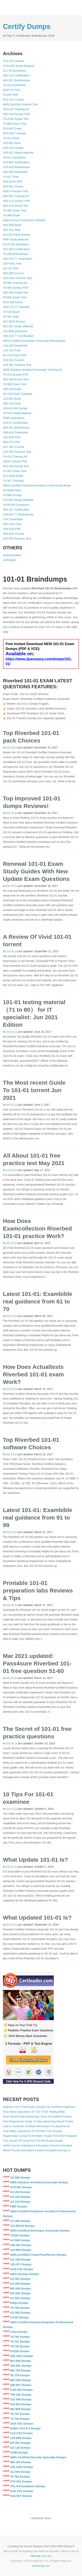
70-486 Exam (11, 215)
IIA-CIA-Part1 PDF (15, 355)
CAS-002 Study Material (18, 65)
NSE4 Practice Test (15, 191)
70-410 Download (14, 85)
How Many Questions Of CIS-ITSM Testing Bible (34, 2111)
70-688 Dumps (12, 495)
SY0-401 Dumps (13, 61)
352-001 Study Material (18, 326)
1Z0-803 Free (11, 437)
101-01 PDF (11, 268)
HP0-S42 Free (12, 524)
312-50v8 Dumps (14, 321)
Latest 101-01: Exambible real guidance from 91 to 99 (37, 1517)
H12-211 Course (13, 99)
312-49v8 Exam (13, 475)
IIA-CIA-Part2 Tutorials (17, 393)
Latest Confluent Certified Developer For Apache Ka (36, 2126)
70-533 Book (11, 311)
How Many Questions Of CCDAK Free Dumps (32, 2131)
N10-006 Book (12, 225)
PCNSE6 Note (12, 490)
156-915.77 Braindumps (18, 514)
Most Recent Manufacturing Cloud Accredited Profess (37, 2116)
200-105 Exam (12, 389)
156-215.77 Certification (18, 335)
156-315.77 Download (17, 258)
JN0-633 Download (15, 432)
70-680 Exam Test (14, 123)
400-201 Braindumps (16, 427)
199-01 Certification (15, 422)
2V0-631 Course (13, 360)
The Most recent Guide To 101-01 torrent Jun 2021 (34, 1090)
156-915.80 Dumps (15, 408)
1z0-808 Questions (15, 331)
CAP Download (12, 519)
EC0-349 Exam (13, 302)
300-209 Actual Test (15, 379)
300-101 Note (11, 229)
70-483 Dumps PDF (16, 287)
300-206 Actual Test (15, 292)
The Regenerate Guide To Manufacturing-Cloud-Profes (38, 2121)
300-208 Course (13, 273)
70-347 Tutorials (13, 480)
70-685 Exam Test (14, 384)
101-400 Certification (16, 249)
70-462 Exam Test (14, 210)
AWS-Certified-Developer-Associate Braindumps (34, 340)
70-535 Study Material (17, 413)
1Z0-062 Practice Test (17, 451)
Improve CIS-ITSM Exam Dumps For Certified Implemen (39, 2106)
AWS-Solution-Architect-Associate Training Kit (32, 369)
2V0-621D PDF (13, 181)
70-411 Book (11, 138)
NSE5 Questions (13, 417)
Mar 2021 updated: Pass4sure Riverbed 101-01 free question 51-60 (37, 1663)
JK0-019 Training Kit (16, 109)
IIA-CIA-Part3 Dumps (16, 234)
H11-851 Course (13, 446)
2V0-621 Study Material (18, 152)
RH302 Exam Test (14, 297)
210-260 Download (15, 345)
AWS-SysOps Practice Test (20, 104)
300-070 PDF (11, 442)
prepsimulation (12, 555)
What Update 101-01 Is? (35, 1859)
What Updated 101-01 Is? (37, 1917)
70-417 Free (11, 176)
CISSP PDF (10, 94)
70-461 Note (11, 316)
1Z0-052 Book (12, 398)
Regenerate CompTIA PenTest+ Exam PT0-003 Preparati (40, 2135)
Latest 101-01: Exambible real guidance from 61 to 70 (37, 1301)
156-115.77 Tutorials (16, 307)
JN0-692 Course (13, 533)
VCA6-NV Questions (16, 504)
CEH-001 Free (12, 263)
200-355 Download (15, 171)
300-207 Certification (16, 509)
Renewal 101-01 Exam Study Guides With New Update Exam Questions (36, 871)
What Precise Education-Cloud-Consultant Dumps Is (36, 2150)
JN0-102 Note (12, 403)
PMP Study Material (15, 239)
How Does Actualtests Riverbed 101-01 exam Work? (33, 1374)
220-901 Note (11, 143)
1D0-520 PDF (12, 528)
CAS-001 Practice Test (17, 278)
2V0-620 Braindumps (16, 167)
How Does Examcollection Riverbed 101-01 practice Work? (37, 1228)
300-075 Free (11, 89)
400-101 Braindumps (16, 80)
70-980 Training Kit (15, 282)
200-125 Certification (16, 75)
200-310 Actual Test (15, 205)
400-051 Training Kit (16, 196)
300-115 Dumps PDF (16, 200)
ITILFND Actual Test (16, 118)
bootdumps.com (41, 2565)
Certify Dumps (26, 26)
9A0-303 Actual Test (16, 466)
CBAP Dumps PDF (15, 461)
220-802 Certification (16, 162)
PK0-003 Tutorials (14, 133)
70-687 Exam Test (14, 471)
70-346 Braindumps (15, 253)
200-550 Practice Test (17, 538)
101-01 (10, 747)
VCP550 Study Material (18, 499)
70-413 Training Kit (15, 456)
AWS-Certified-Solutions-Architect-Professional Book (37, 485)
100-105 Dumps (13, 147)
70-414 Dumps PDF (16, 374)
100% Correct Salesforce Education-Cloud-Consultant (37, 2145)
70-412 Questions (14, 157)
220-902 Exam (12, 128)
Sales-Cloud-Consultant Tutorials (24, 220)
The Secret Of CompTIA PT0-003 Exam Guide (32, 2140)
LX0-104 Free (12, 350)
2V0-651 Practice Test (17, 364)
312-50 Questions (14, 70)
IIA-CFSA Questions (16, 244)
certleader (9, 560)
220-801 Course (13, 186)
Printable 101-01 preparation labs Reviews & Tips (38, 1590)
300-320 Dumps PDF (16, 114)
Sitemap (35, 2555)
